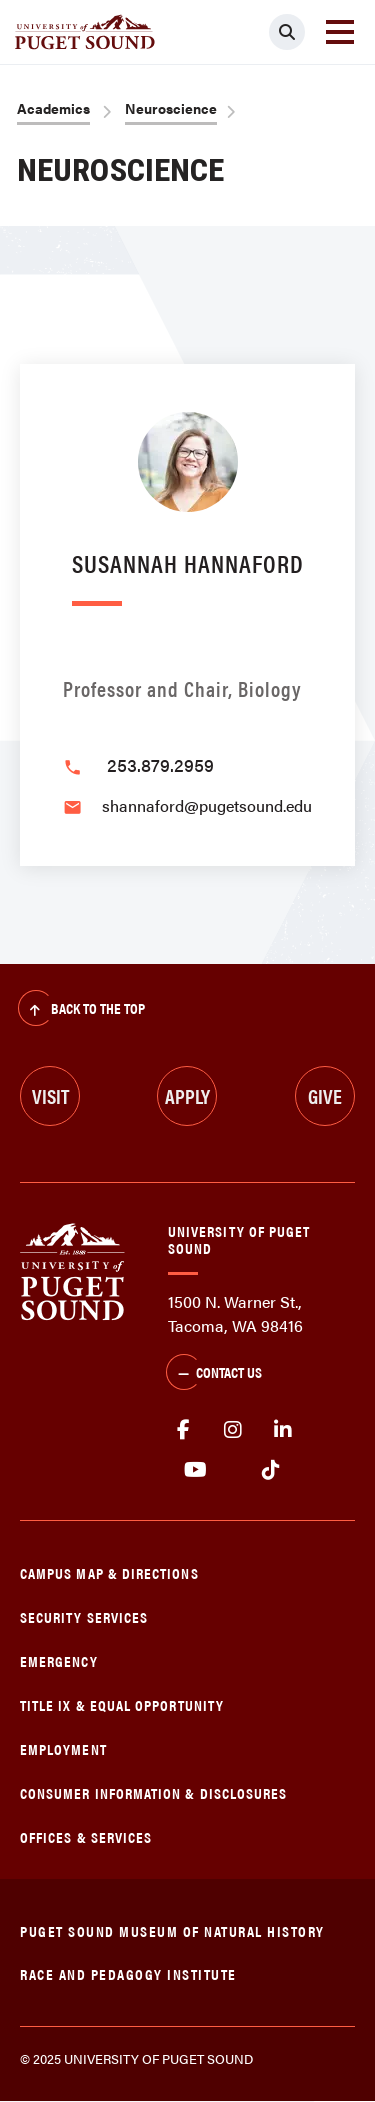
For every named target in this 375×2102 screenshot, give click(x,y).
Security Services (84, 1616)
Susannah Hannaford (188, 562)
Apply (187, 1095)
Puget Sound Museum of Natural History (172, 1930)
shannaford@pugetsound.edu (207, 805)
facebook (183, 1430)
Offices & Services (86, 1836)
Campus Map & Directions (109, 1572)
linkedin (283, 1430)
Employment (63, 1748)
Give (325, 1095)
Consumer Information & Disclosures (153, 1792)
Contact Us (214, 1374)
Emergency (59, 1660)
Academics (53, 108)
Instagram (233, 1430)
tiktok (270, 1470)
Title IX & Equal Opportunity (122, 1704)
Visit (50, 1095)
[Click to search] (287, 32)
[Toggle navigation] (340, 32)
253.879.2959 (160, 764)
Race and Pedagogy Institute (128, 1973)
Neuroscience (171, 108)
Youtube (195, 1470)
